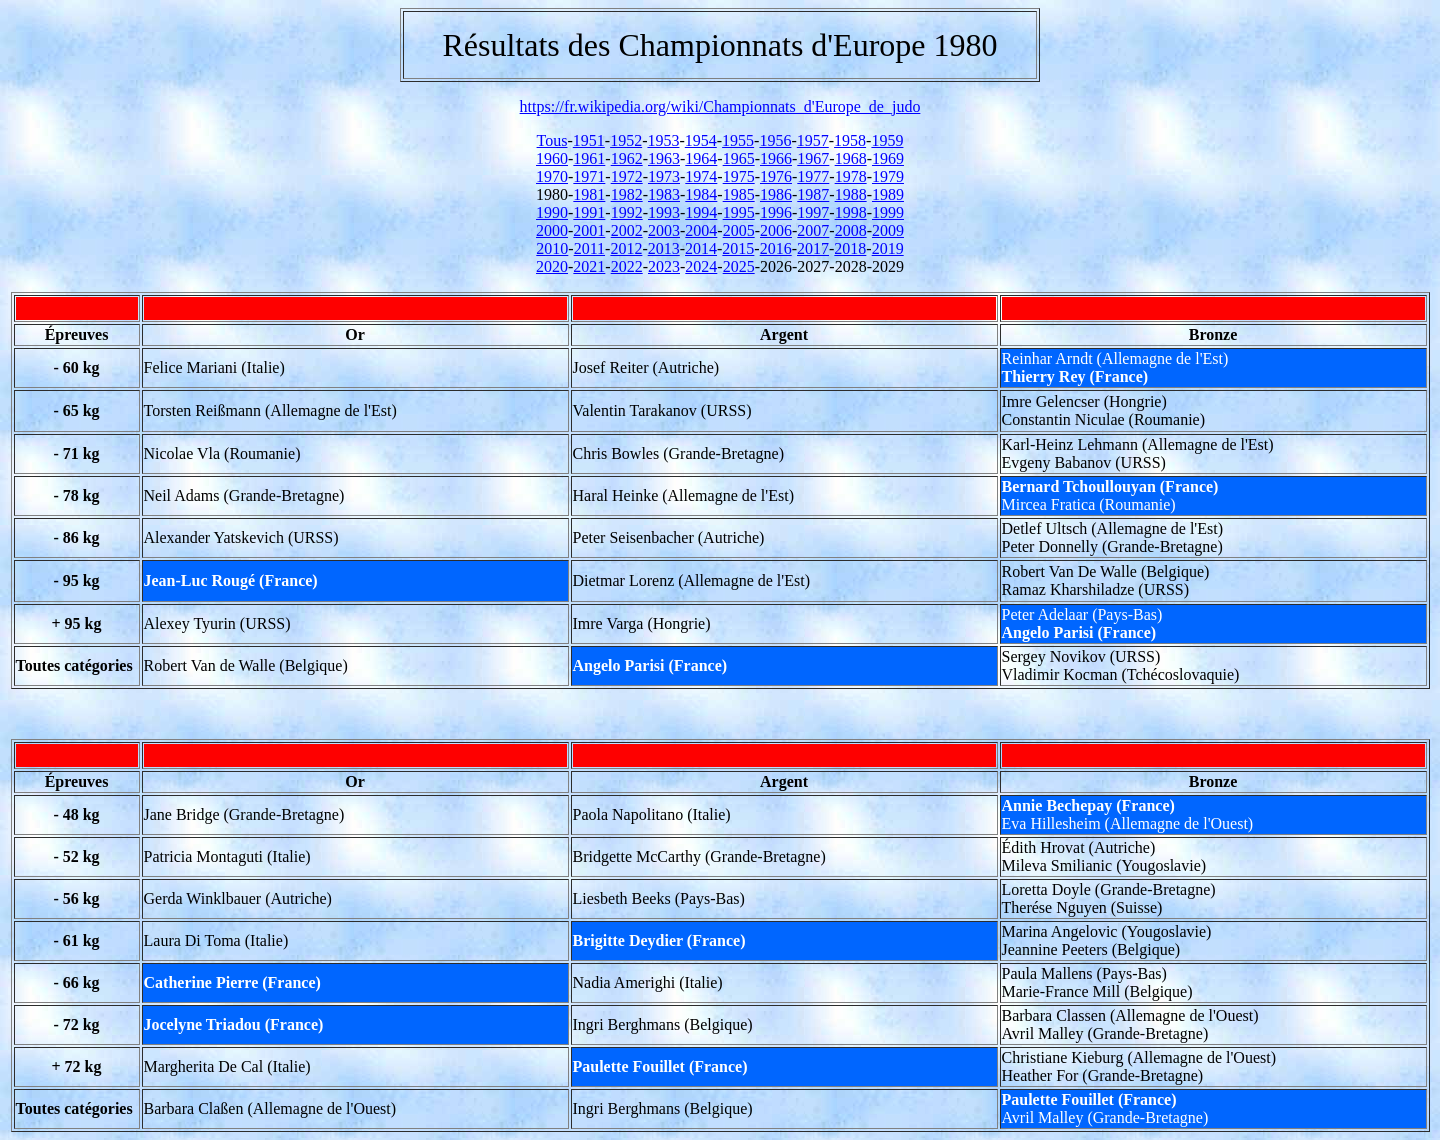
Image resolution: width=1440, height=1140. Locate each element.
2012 (626, 248)
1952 (626, 140)
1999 (888, 212)
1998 (851, 212)
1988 (851, 194)
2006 (776, 230)
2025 (739, 266)
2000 (552, 230)
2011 (589, 248)
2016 (776, 248)
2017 (813, 248)
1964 (701, 158)
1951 (589, 140)
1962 (627, 158)
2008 (851, 230)
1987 (813, 194)
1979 (888, 176)
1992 (627, 212)
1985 (739, 194)
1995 (739, 212)
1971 (589, 176)
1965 (739, 158)
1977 (813, 176)
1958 (850, 140)
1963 (664, 158)
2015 (738, 248)
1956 (775, 140)
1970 (552, 176)
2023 (664, 266)
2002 (627, 230)
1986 (776, 194)
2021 (589, 266)
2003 (664, 230)
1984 (701, 194)
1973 (664, 176)
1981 (589, 194)
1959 (887, 140)
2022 (627, 266)
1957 (813, 140)
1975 (739, 176)
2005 (739, 230)
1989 (888, 194)
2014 (701, 248)
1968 (851, 158)
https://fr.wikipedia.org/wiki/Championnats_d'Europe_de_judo (720, 106)
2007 (813, 230)
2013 (664, 248)
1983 (664, 194)
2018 (850, 248)
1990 (552, 212)
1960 (552, 158)
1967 (813, 158)
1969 (888, 158)
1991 (589, 212)
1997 (813, 212)
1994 (701, 212)
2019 (888, 248)
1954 (701, 140)
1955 (738, 140)
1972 (627, 176)
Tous (552, 140)
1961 (589, 158)
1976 (776, 176)
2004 (701, 230)
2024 (701, 266)
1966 (776, 158)
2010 (552, 248)
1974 (701, 176)
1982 (627, 194)
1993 (664, 212)
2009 (888, 230)
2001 (589, 230)
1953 (663, 140)
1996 (776, 212)
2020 (552, 266)
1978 (851, 176)
